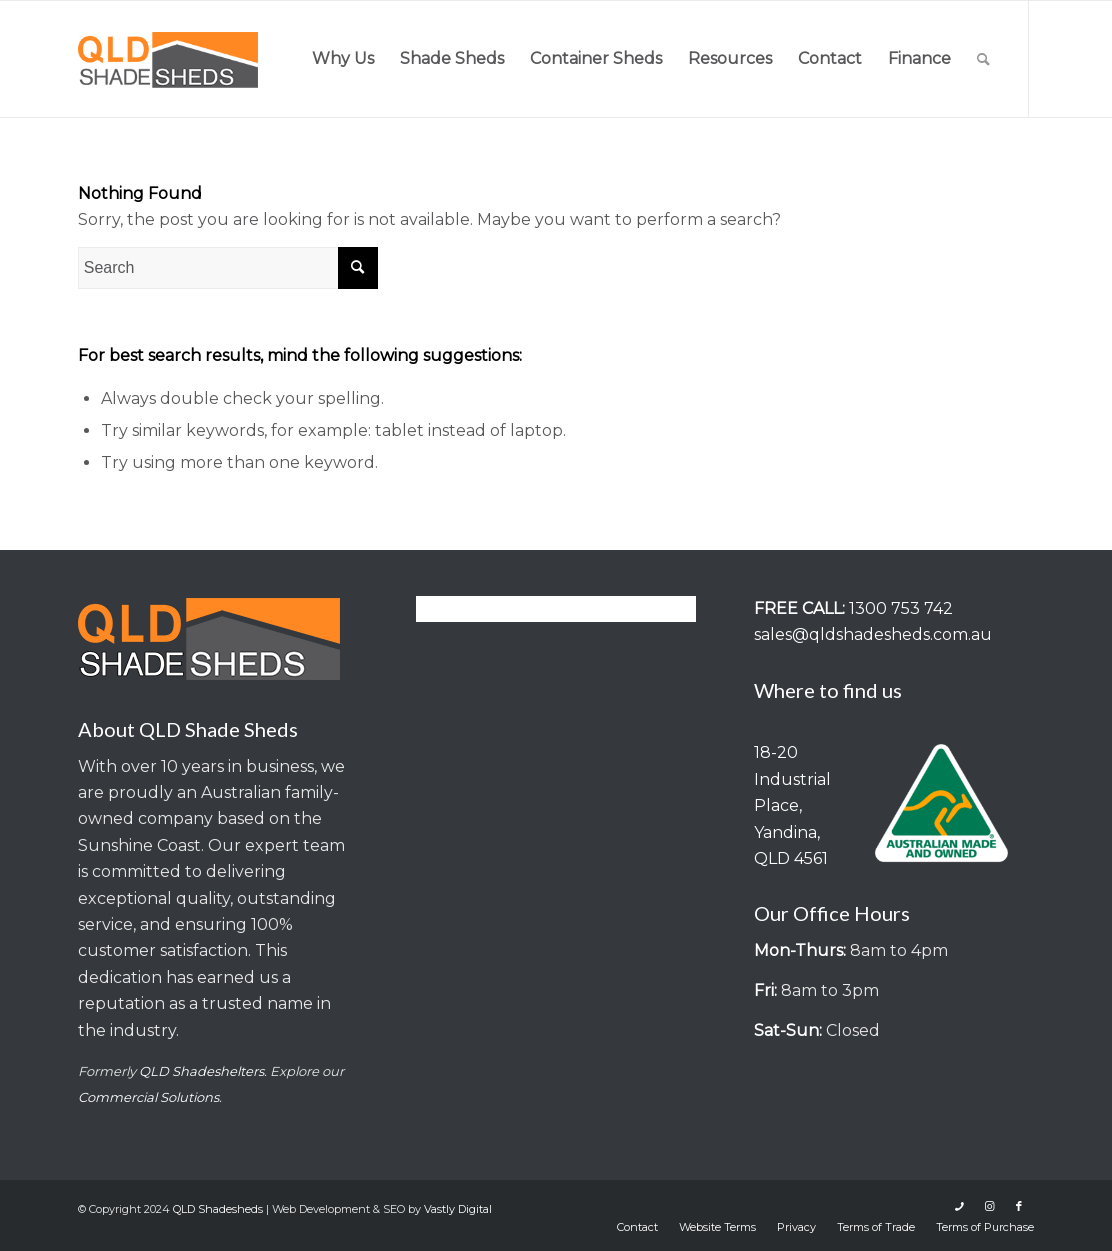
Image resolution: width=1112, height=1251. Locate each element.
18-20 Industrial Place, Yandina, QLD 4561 (792, 805)
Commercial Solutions (148, 1097)
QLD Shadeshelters (201, 1071)
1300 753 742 (901, 608)
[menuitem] (343, 59)
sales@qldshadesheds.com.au (873, 634)
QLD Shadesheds (218, 1209)
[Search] (983, 59)
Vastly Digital (458, 1209)
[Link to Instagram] (989, 1206)
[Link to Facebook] (1019, 1206)
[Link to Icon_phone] (959, 1206)
